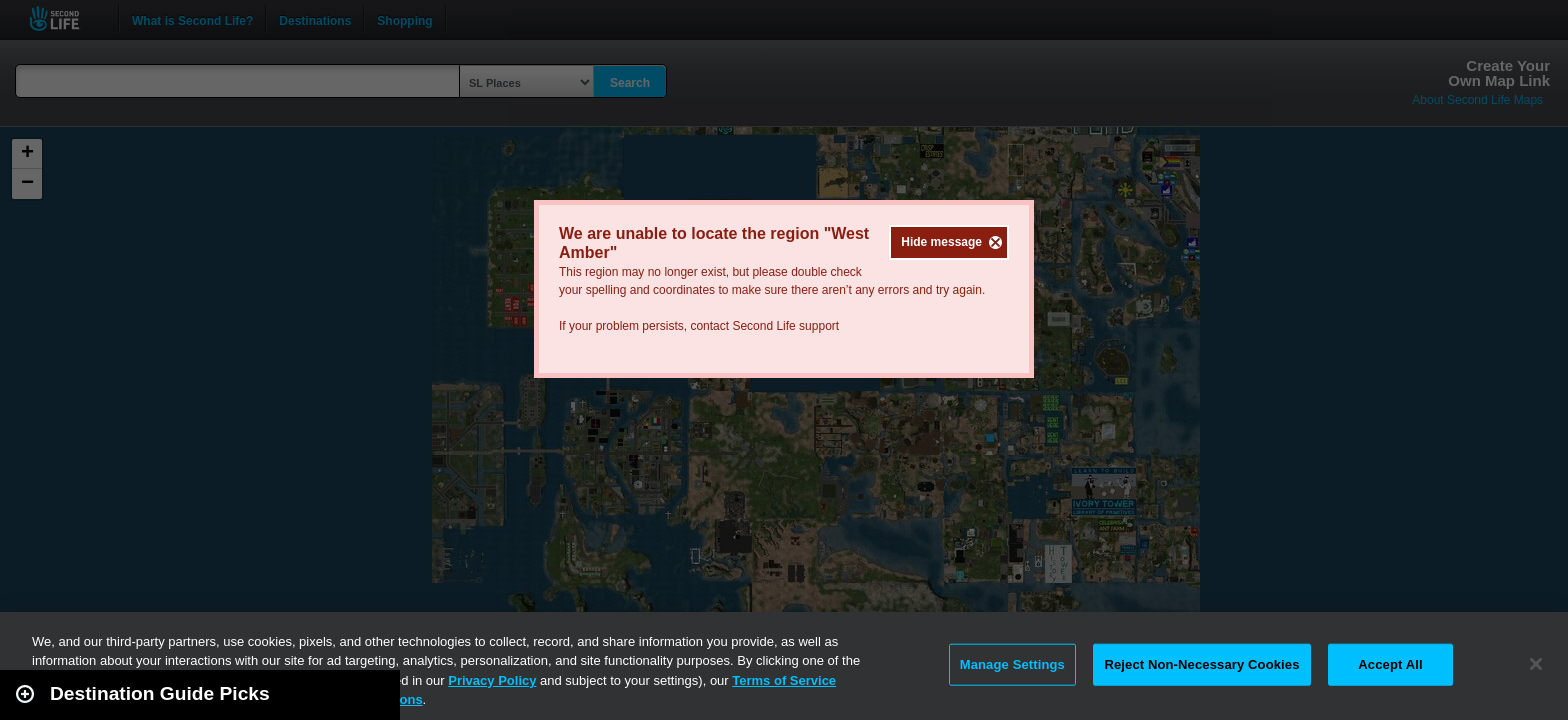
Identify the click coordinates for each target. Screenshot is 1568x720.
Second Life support (785, 326)
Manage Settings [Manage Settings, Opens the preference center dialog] (1012, 664)
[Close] (1536, 664)
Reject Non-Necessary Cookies (1201, 664)
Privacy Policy (492, 680)
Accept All (1390, 664)
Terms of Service (784, 680)
